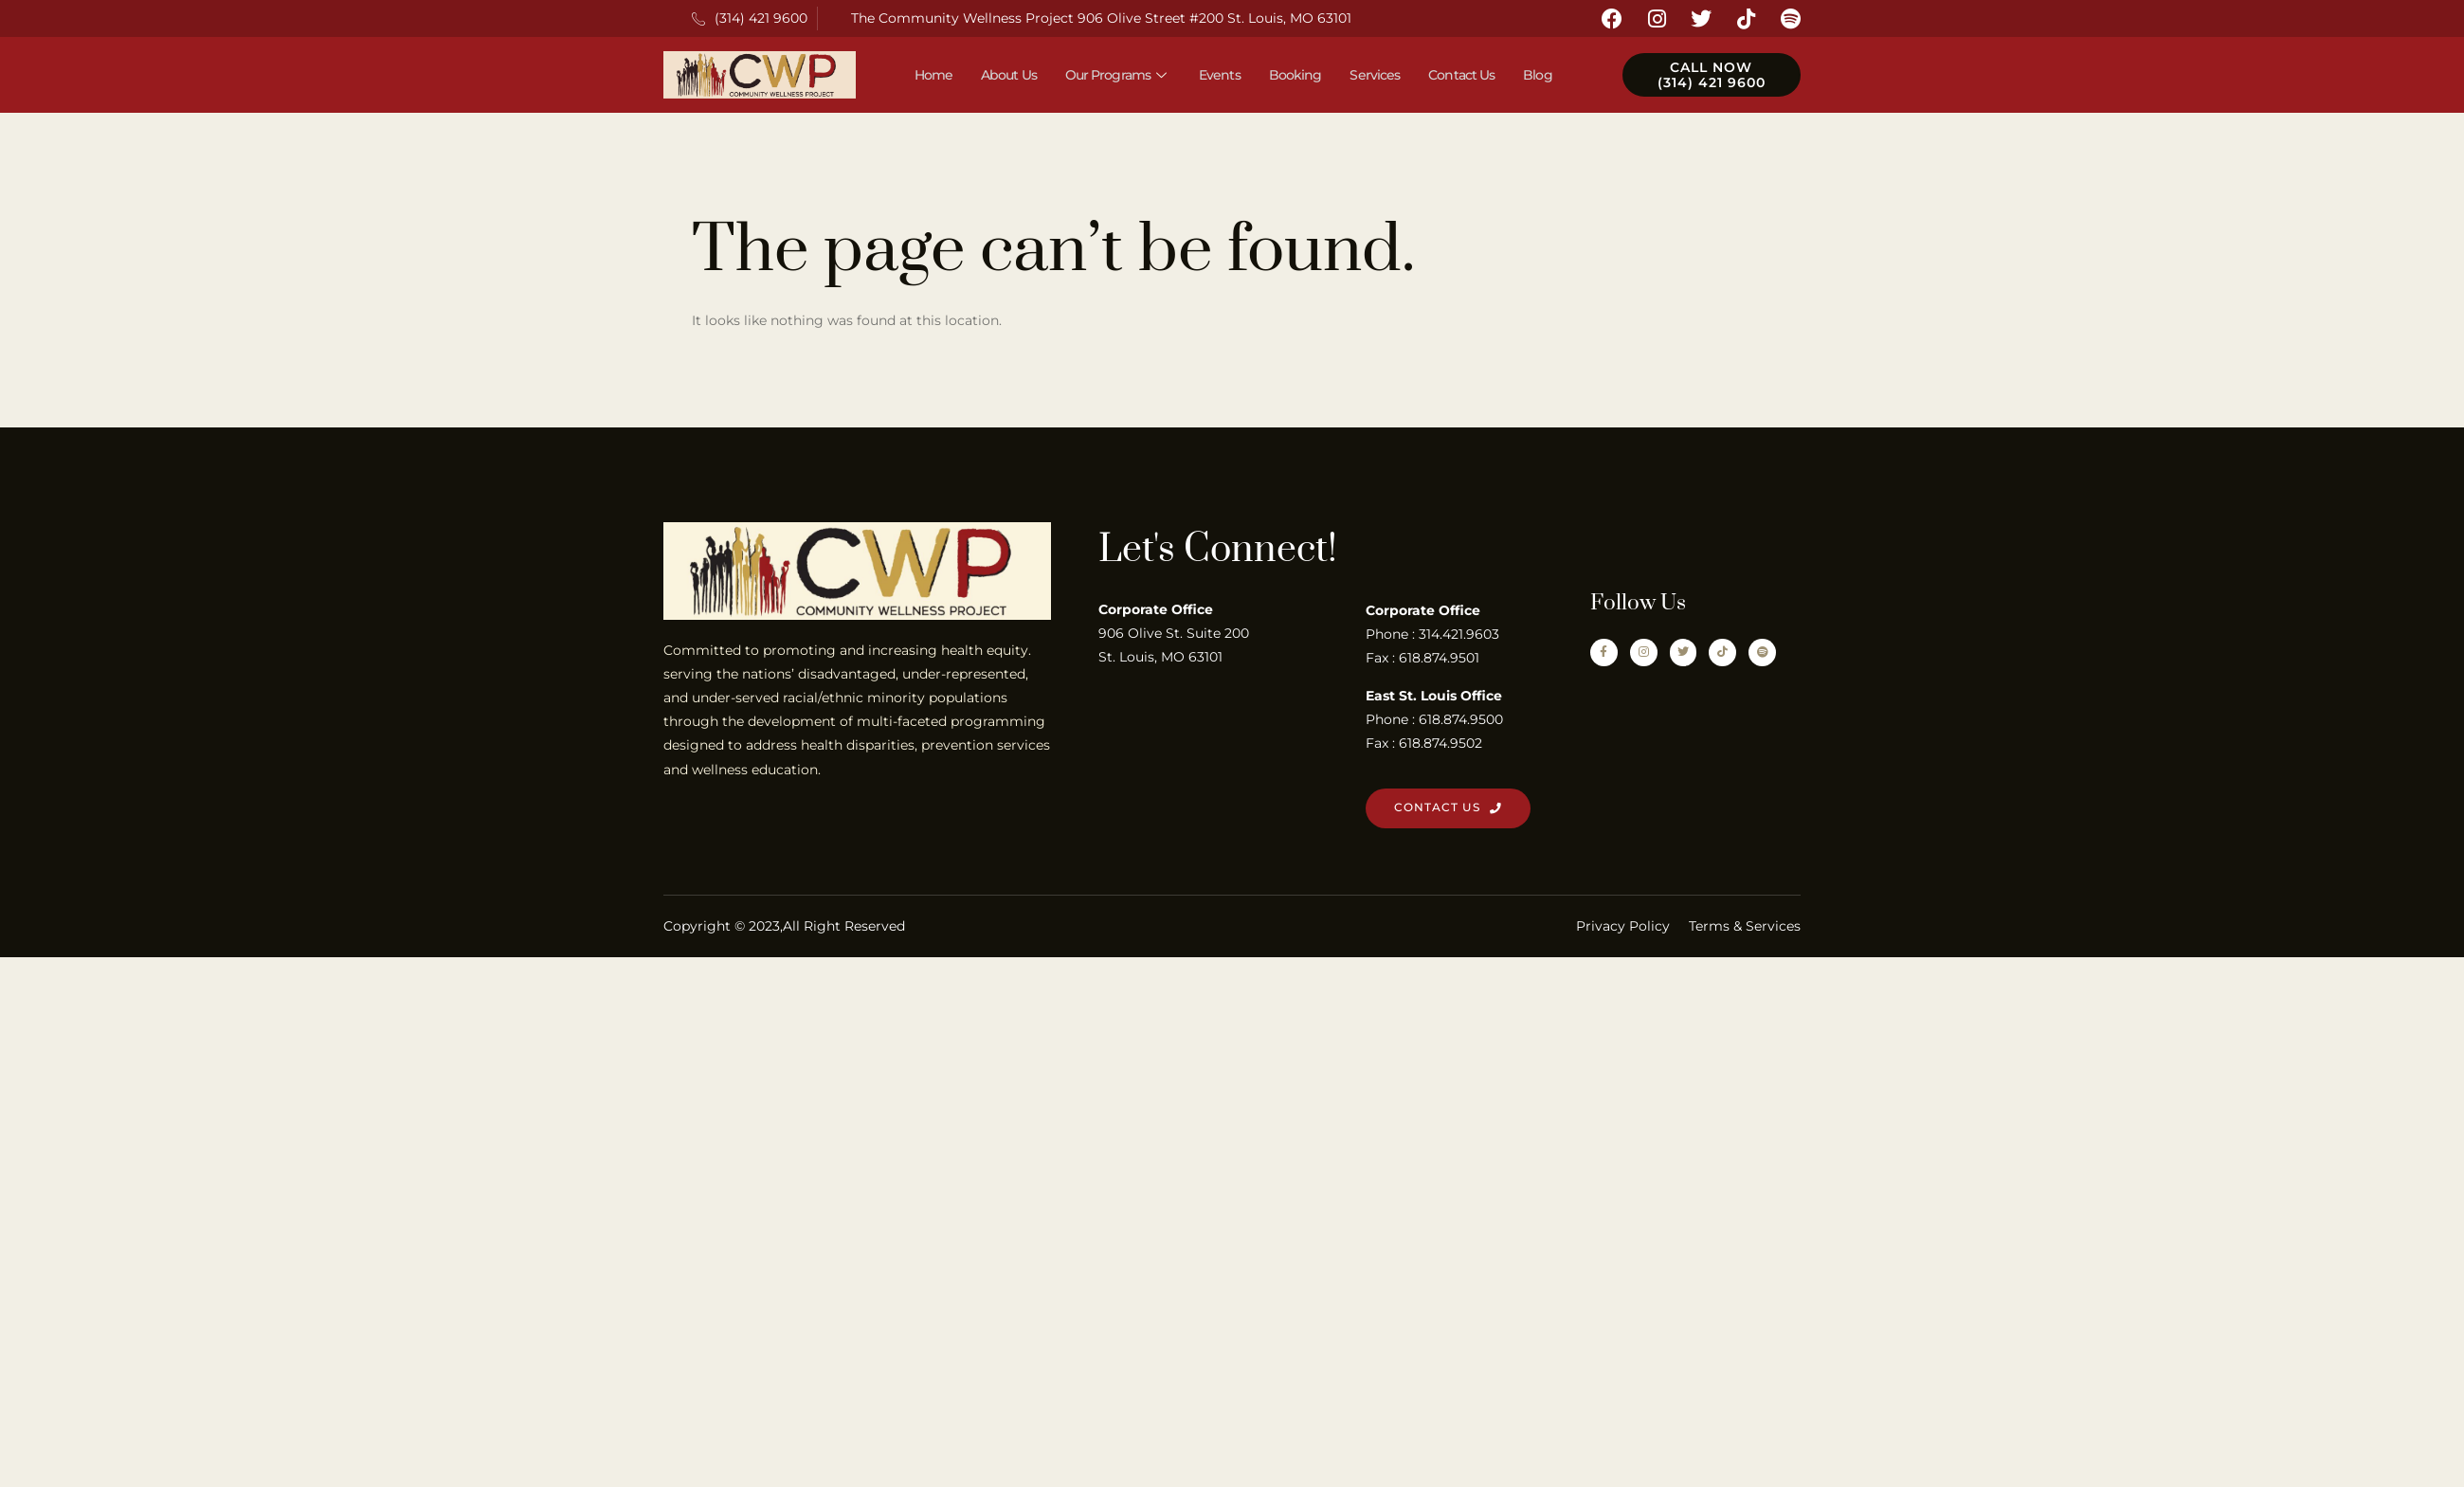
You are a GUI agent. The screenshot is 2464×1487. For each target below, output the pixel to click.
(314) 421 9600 (749, 18)
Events (1220, 74)
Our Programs (1117, 74)
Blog (1537, 74)
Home (933, 74)
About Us (1009, 74)
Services (1375, 74)
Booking (1295, 74)
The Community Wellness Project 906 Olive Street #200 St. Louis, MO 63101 (1101, 18)
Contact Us (1461, 74)
